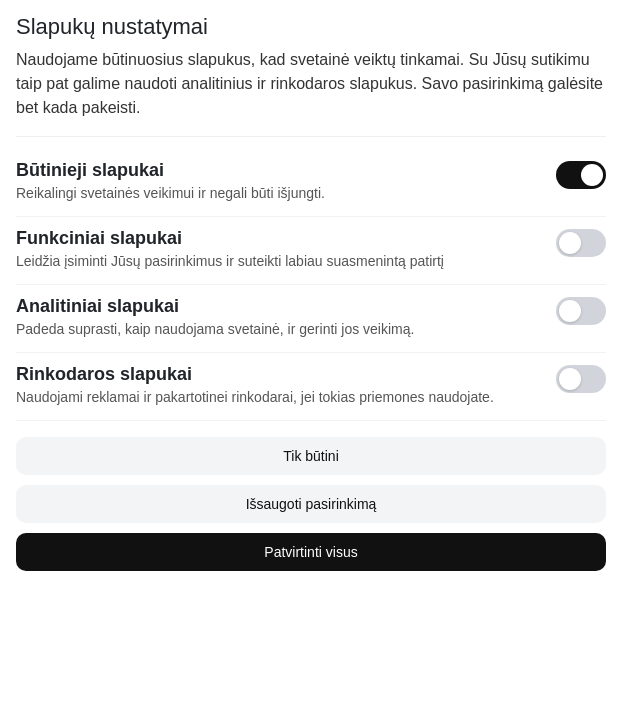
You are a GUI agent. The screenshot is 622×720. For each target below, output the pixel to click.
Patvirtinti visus (310, 552)
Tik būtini (311, 456)
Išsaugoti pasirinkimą (311, 504)
